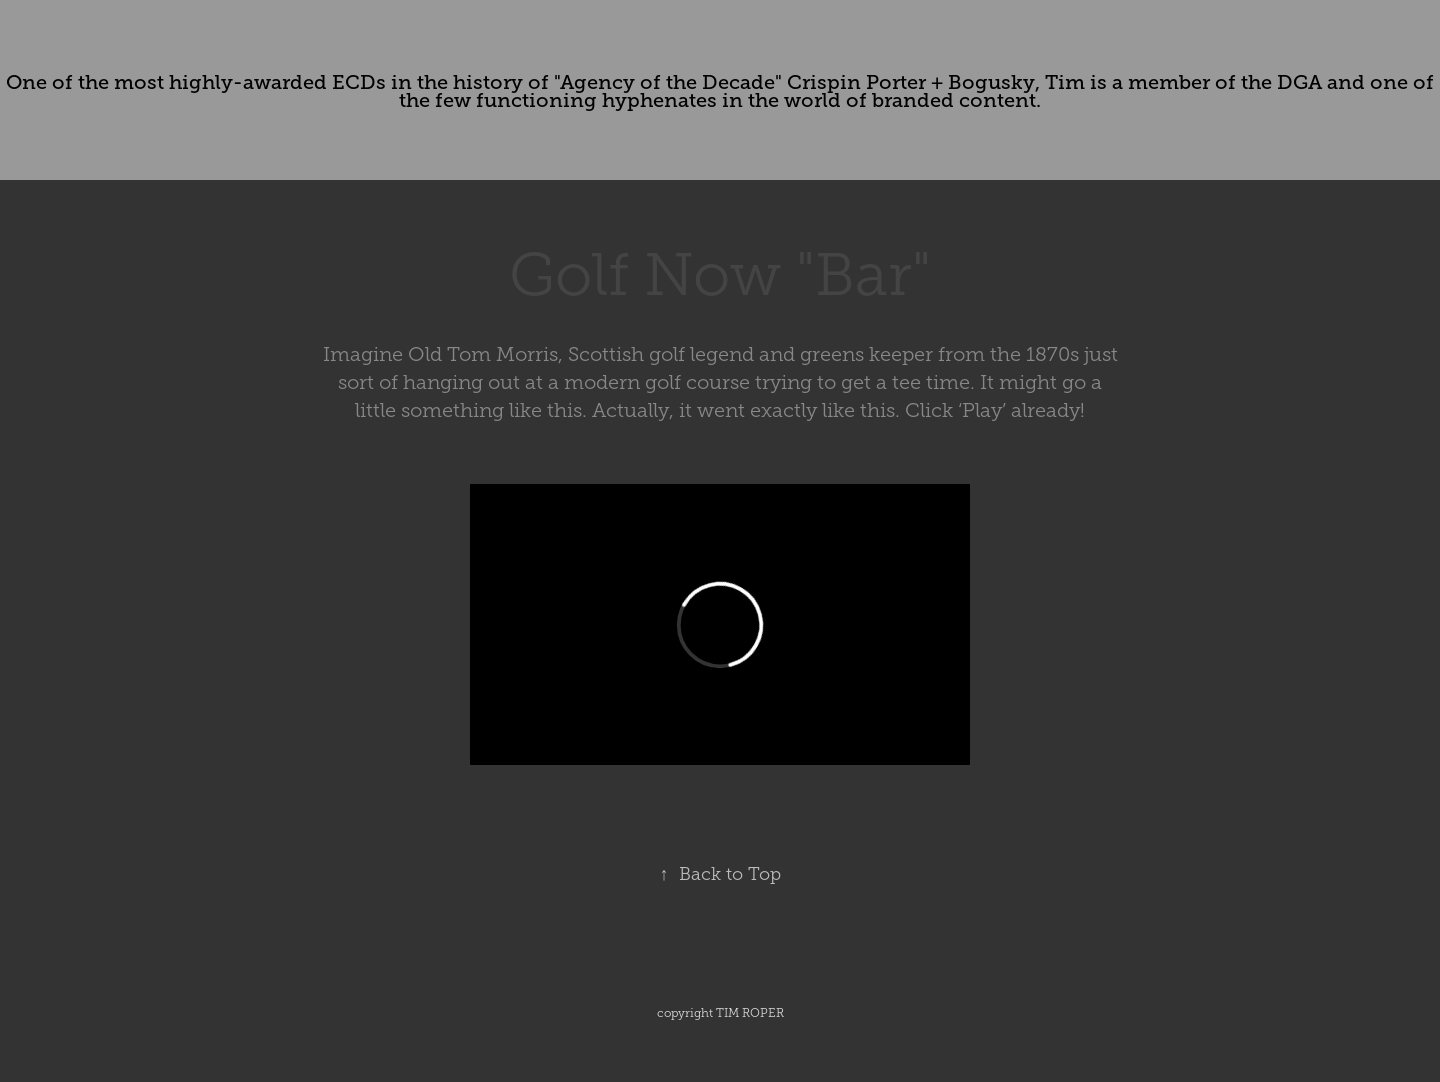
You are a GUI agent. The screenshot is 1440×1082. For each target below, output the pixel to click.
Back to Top (720, 874)
